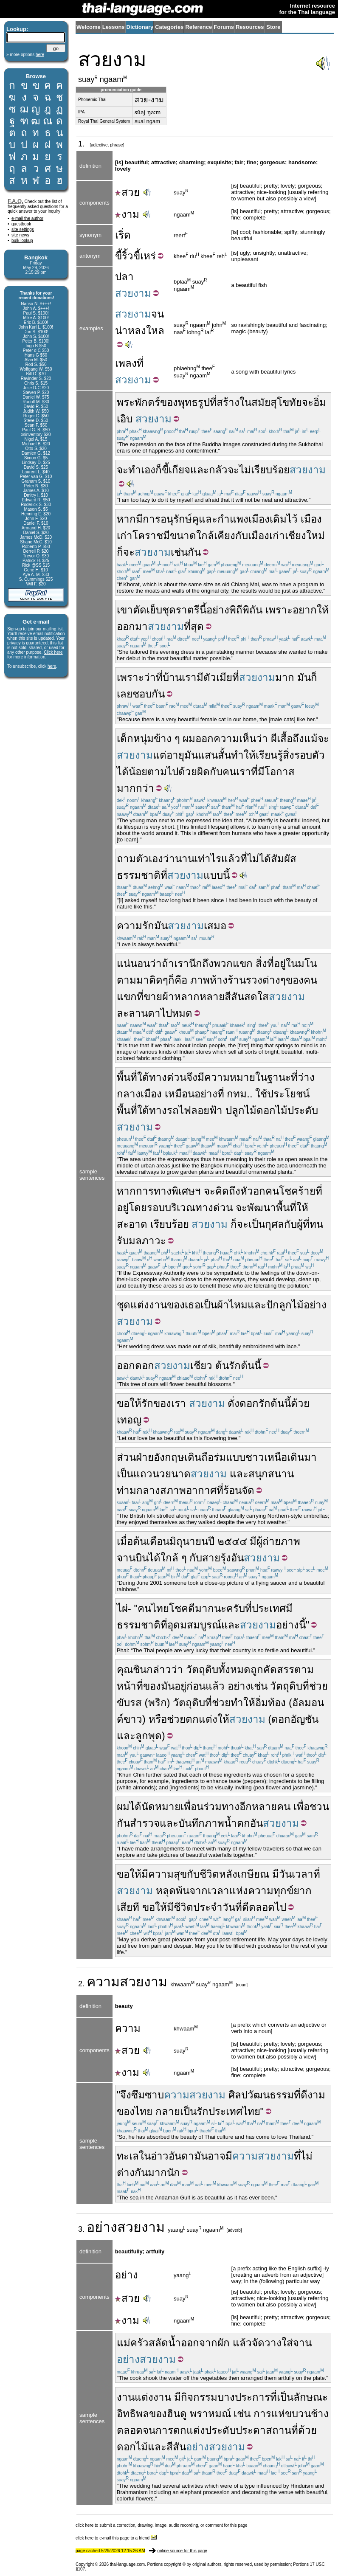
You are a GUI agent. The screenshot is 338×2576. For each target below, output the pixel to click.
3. (82, 2229)
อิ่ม (261, 1702)
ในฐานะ (273, 1077)
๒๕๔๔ (232, 1541)
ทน (316, 1224)
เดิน (192, 1457)
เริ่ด (123, 235)
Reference (198, 27)
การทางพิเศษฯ (168, 1191)
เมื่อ (125, 1541)
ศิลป (238, 2095)
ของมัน (159, 1686)
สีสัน (234, 996)
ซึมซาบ (147, 2095)
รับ (123, 1240)
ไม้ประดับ (297, 1110)
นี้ (203, 610)
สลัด (158, 2342)
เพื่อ (301, 1806)
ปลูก (235, 1110)
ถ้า (168, 963)
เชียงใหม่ (305, 535)
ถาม (126, 858)
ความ (103, 1981)
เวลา (218, 1890)
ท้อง (277, 1702)
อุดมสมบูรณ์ (194, 1625)
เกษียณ (253, 1874)
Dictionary (140, 27)
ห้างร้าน (228, 980)
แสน (208, 755)
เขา (125, 610)
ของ (169, 402)
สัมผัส (283, 858)
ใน (245, 402)
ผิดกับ (210, 771)
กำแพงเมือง (243, 519)
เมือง (311, 519)
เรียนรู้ (269, 755)
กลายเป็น (176, 2111)
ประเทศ (269, 1608)
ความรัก (135, 925)
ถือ (207, 1457)
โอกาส (280, 771)
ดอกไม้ (132, 2446)
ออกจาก (199, 2342)
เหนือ (275, 1457)
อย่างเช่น (248, 1686)
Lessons (113, 27)
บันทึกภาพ (201, 1823)
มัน (304, 677)
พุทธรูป (194, 402)
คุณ (125, 1669)
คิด (222, 1191)
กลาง (129, 1094)
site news (20, 235)
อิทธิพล (133, 2413)
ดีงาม (313, 2095)
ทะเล (128, 2156)
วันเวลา (296, 1874)
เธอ (192, 1304)
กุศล (274, 1224)
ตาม (304, 1669)
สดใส (256, 996)
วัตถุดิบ (202, 1669)
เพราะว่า (136, 677)
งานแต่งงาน (144, 2397)
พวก (223, 963)
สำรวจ (145, 1823)
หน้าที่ (130, 1686)
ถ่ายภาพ (281, 1541)
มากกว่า (135, 788)
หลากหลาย (199, 996)
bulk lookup (22, 240)
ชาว (254, 1457)
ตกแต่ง (201, 1719)
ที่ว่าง (303, 1077)
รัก (235, 1365)
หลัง (228, 1874)
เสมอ (215, 925)
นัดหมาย (160, 1806)
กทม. (238, 1094)
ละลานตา (139, 1013)
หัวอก (252, 1191)
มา (310, 1457)
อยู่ (280, 963)
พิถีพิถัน (245, 610)
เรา (189, 677)
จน (157, 314)
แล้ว (230, 858)
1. (82, 144)
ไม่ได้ (259, 858)
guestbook (21, 224)
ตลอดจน (136, 2430)
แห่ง (238, 1890)
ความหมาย (229, 1077)
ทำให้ (243, 755)
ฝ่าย (145, 1457)
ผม (189, 738)
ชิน (139, 1669)
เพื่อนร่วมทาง (209, 1806)
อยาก (305, 610)
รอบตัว (309, 755)
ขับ (123, 1702)
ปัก (272, 1304)
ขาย (153, 996)
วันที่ (232, 1907)
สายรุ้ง (216, 1558)
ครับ (235, 1608)
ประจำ (208, 1907)
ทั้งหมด (234, 1669)
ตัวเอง (149, 858)
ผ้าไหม (232, 1304)
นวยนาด (171, 1473)
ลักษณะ (310, 2397)
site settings (22, 229)
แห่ (278, 2413)
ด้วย (300, 1403)
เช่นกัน (186, 552)
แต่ (159, 755)
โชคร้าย (297, 1191)
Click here (53, 652)
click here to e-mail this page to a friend (116, 2538)
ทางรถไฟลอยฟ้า (186, 1110)
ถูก (257, 1669)
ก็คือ (177, 980)
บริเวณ (180, 1207)
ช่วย (318, 1686)
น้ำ (174, 2342)
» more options (25, 54)
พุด (155, 1735)
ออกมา (132, 626)
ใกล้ (169, 1558)
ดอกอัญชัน (294, 1719)
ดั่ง (233, 1403)
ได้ (123, 771)
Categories (169, 27)
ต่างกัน (132, 2172)
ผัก (223, 2342)
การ (262, 2413)
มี (139, 519)
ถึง (234, 1191)
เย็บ (154, 610)
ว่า (262, 738)
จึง (191, 1077)
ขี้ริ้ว (124, 256)
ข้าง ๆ (167, 738)
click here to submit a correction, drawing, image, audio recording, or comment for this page (162, 2525)
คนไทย (153, 1608)
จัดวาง (267, 2342)
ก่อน (196, 1686)
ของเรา (169, 1403)
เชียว (201, 1365)
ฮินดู (177, 2413)
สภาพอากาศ (188, 1490)
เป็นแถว (134, 1473)
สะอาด (132, 1224)
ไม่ (245, 469)
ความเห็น (235, 738)
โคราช (147, 535)
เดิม (278, 519)
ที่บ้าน (169, 677)
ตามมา (133, 980)
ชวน (319, 1806)
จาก (198, 1890)
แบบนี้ (216, 875)
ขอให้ (129, 1403)
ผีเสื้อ (282, 738)
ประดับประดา (235, 2430)
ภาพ (200, 980)
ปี (211, 1541)
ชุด (123, 1304)
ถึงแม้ (305, 738)
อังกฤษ (169, 1457)
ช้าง (320, 2413)
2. (82, 1984)
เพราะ (279, 610)
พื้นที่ (127, 1077)
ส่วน (126, 1457)
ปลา (124, 276)
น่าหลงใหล (139, 330)
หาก (126, 519)
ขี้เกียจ (176, 469)
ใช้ (261, 1094)
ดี (245, 1907)
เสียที (128, 1907)
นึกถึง (201, 963)
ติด (156, 980)
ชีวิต (209, 1874)
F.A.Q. (15, 201)
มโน (307, 963)
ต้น (222, 1365)
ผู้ (300, 1224)
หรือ (158, 1719)
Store (273, 27)
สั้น (224, 755)
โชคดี (182, 1608)
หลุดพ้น (172, 1890)
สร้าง (228, 402)
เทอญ (129, 1420)
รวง (254, 980)
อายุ (175, 755)
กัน (158, 694)
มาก (284, 677)
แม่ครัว (133, 2342)
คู (195, 519)
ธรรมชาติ (139, 875)
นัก (173, 2172)
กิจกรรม (199, 2397)
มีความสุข (164, 1874)
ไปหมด (176, 1013)
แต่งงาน (148, 1304)
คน (229, 771)
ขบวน (298, 2413)
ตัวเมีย (217, 677)
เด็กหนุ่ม (135, 738)
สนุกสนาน (271, 1473)
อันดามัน (188, 2156)
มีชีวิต (180, 1907)
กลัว (218, 469)
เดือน (157, 1541)
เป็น (256, 1224)
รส (136, 1702)
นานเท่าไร (198, 858)
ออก (204, 738)
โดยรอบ (147, 1207)
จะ (307, 402)
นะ (220, 1608)
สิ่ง (288, 755)
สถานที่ (282, 2430)
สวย (127, 192)
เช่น (242, 2413)
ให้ (323, 610)
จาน (302, 2342)
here (52, 666)
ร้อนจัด (238, 1490)
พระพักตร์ (138, 402)
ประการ (252, 2397)
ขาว (133, 1719)
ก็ (158, 469)
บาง (226, 2397)
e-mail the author (27, 218)
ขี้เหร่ (144, 256)
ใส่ (287, 2342)
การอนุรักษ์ (167, 519)
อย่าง (217, 610)
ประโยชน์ (288, 1094)
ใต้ (143, 1077)
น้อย (138, 771)
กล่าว (158, 1669)
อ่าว (160, 2156)
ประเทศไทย (234, 2111)
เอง (148, 469)
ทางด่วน (167, 1077)
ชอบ (142, 694)
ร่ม (220, 1457)
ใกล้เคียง (215, 535)
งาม (127, 214)
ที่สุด (194, 626)
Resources (250, 27)
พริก (157, 1702)
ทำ (134, 469)
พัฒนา (261, 1207)
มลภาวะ (147, 1240)
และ (199, 469)
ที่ (140, 363)
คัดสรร (278, 1669)
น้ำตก (237, 1823)
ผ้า (168, 996)
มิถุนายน (188, 1541)
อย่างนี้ (291, 1625)
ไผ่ (122, 1608)
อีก (245, 1806)
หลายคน (271, 1806)
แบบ (235, 1457)
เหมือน (179, 1094)
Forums (224, 27)
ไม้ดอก (260, 1110)
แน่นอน (133, 963)
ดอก (144, 1365)
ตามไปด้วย (172, 771)
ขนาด (183, 535)
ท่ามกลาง (138, 1490)
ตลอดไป (267, 1907)
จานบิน (133, 1558)
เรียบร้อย (270, 469)
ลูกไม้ (291, 1304)
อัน (237, 1558)
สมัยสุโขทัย (276, 402)
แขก (243, 963)
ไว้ (292, 519)
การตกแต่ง (180, 2430)
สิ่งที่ (265, 963)
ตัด (139, 610)
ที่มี (258, 771)
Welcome (88, 27)
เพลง (126, 363)
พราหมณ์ (210, 2413)
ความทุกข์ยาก (280, 1890)
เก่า (124, 535)
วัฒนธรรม (271, 2095)
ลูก (141, 1735)
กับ (241, 535)
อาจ (216, 2156)
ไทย (143, 2111)
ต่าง (271, 980)
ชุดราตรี (181, 610)
